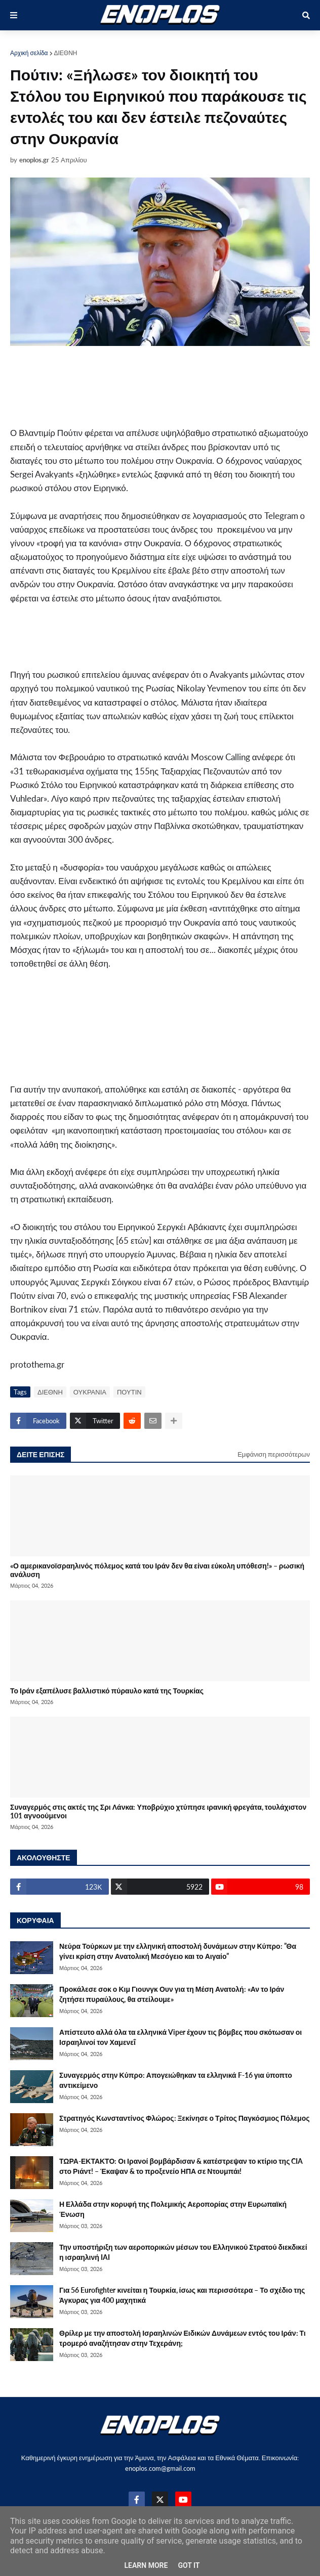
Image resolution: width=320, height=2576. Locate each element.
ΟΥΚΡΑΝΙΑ (89, 1392)
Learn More (146, 2565)
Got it (188, 2565)
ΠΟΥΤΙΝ (129, 1392)
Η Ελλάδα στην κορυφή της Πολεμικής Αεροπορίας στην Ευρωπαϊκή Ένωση (173, 2209)
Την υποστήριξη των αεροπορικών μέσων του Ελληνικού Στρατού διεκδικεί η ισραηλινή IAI (183, 2252)
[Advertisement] (128, 386)
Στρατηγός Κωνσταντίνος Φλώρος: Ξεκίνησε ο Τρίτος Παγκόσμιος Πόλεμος (184, 2118)
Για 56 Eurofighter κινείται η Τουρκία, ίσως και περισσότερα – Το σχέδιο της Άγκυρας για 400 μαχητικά (182, 2295)
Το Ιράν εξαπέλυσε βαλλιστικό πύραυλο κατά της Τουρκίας (107, 1690)
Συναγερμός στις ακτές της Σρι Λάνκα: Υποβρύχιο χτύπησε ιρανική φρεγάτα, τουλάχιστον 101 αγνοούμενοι (158, 1811)
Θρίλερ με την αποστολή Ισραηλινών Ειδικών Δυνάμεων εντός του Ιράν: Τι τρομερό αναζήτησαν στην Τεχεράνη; (182, 2338)
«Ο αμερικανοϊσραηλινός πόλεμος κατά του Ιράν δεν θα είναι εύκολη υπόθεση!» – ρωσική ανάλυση (157, 1570)
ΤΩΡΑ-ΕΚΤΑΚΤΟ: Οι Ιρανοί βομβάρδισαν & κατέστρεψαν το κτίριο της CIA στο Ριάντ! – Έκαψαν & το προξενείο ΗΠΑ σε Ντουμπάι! (181, 2166)
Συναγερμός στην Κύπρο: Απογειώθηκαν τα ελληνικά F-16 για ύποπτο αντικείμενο (175, 2080)
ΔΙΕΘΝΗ (65, 53)
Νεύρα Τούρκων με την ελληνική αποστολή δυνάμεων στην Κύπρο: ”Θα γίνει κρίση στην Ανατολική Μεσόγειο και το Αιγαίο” (177, 1951)
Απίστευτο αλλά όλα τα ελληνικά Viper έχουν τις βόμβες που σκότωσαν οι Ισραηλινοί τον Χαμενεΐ (180, 2037)
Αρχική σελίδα (29, 53)
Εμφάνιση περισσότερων (273, 1454)
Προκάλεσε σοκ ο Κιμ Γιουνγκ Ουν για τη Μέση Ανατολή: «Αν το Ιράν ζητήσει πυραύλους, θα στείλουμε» (171, 1994)
